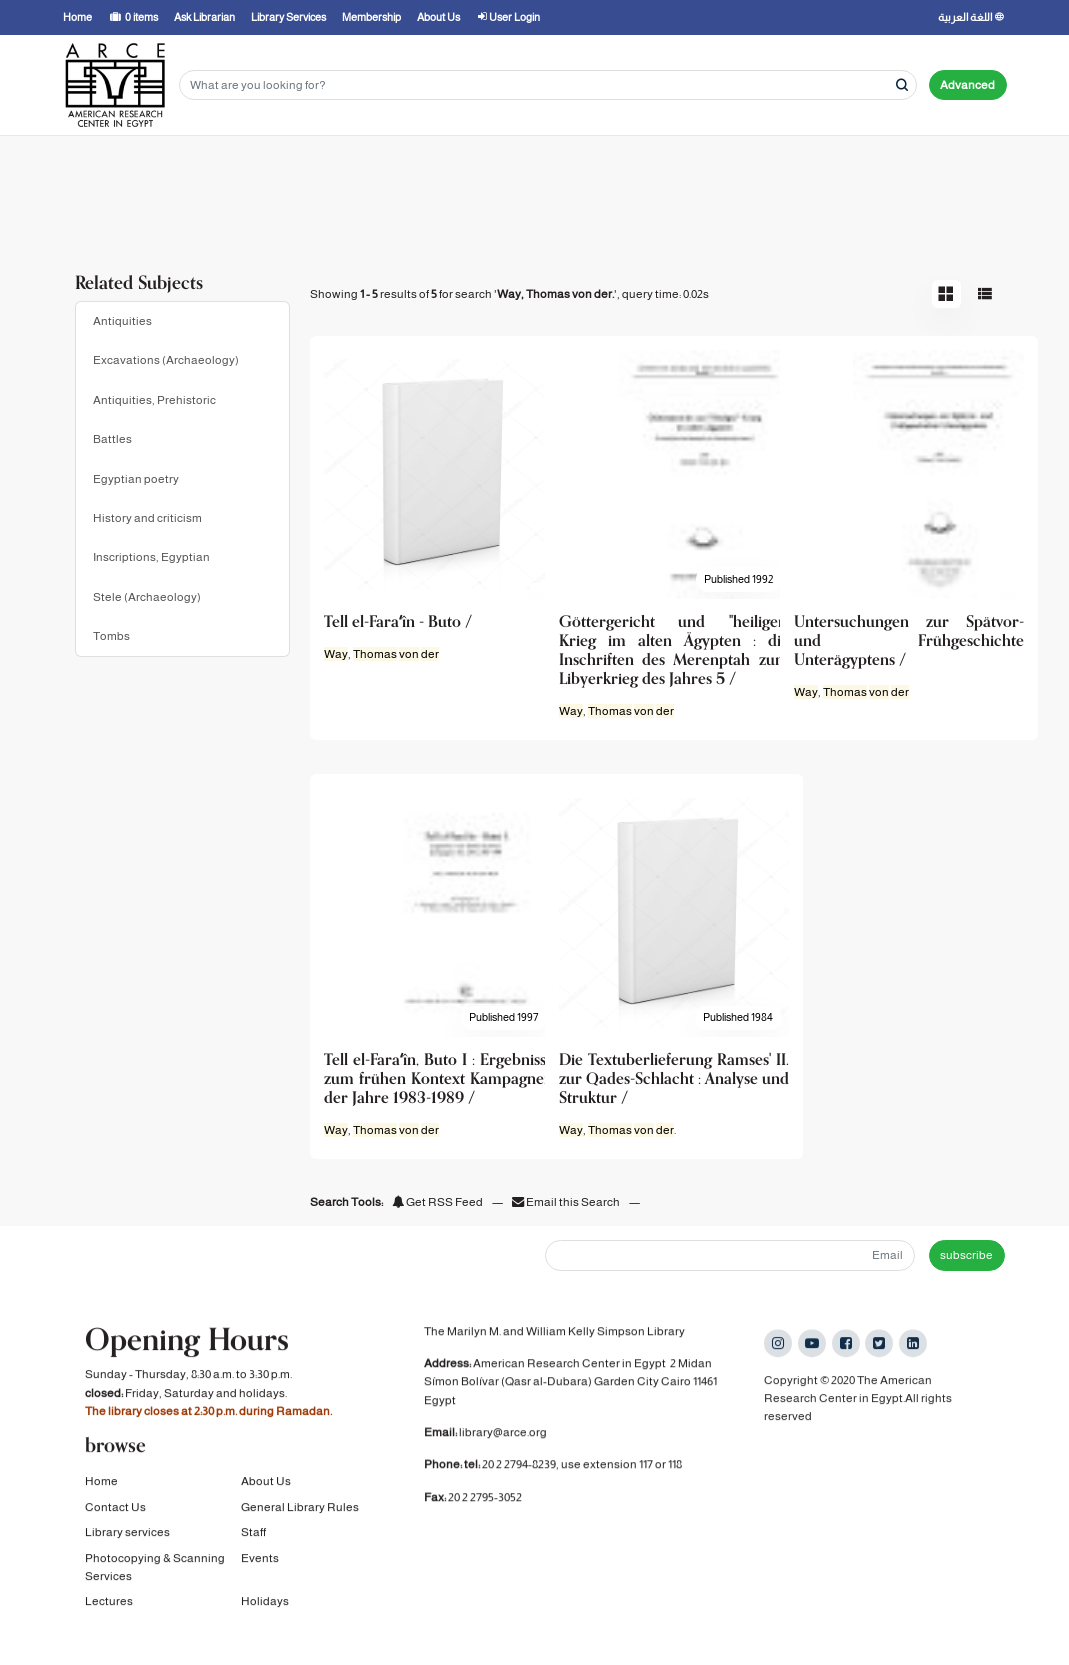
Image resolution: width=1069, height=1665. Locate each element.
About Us (266, 1485)
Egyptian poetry (136, 479)
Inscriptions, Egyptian (151, 557)
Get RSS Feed (437, 1202)
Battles (112, 439)
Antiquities (122, 321)
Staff (253, 1536)
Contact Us (115, 1511)
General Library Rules (300, 1511)
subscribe (966, 1255)
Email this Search (567, 1202)
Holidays (265, 1605)
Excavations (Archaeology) (166, 360)
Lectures (109, 1605)
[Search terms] (548, 85)
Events (260, 1561)
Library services (127, 1536)
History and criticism (147, 518)
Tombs (111, 636)
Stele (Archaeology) (147, 597)
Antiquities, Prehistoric (154, 400)
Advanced (967, 85)
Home (101, 1485)
